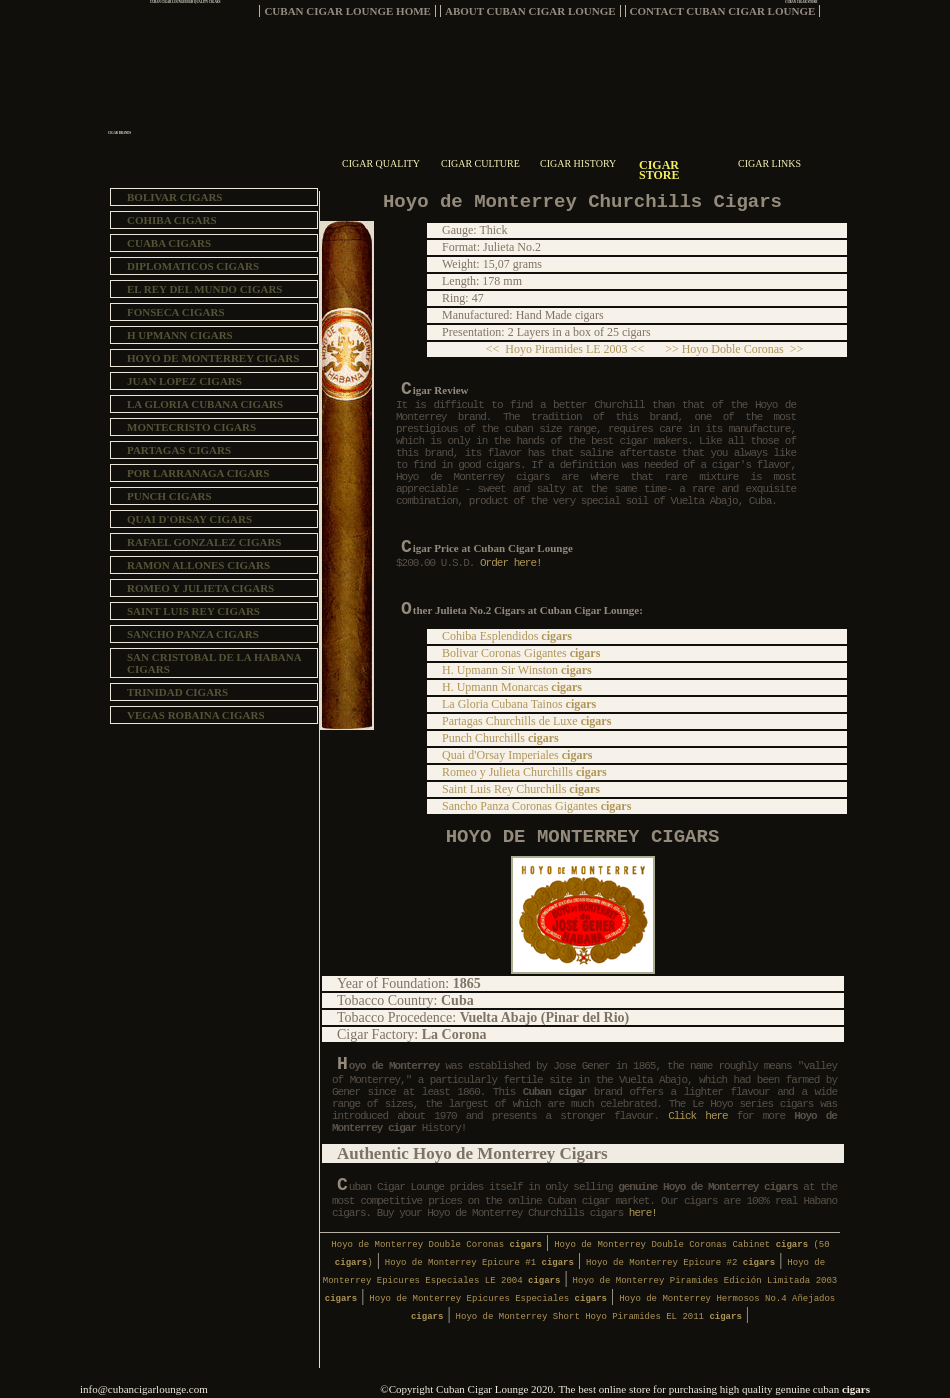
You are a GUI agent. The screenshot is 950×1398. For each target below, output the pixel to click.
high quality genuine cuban (795, 1389)
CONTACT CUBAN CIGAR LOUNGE (723, 11)
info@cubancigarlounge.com (144, 1389)
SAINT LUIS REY (193, 611)
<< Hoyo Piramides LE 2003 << (571, 349)
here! (643, 1213)
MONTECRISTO (191, 427)
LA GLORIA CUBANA (205, 404)
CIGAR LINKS (769, 163)
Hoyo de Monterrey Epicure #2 (680, 1263)
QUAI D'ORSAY (189, 519)
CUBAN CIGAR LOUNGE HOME (347, 11)
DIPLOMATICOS (193, 266)
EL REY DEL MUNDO (204, 289)
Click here (702, 1116)
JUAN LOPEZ (184, 381)
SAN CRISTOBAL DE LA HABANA (214, 663)
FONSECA (176, 312)
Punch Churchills (500, 738)
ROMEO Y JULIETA (200, 588)
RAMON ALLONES (198, 565)
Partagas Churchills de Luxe (526, 721)
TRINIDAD (177, 692)
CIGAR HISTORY (578, 163)
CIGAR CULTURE (480, 163)
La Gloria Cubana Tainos (519, 704)
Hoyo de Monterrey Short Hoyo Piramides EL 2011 (599, 1317)
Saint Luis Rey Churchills (521, 789)
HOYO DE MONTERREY (213, 358)
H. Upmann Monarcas (512, 687)
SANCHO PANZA (193, 634)
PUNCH (169, 496)
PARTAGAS (179, 450)
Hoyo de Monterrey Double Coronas (436, 1245)
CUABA (169, 243)
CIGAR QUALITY (381, 163)
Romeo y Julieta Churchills (524, 772)
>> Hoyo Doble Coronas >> (729, 349)
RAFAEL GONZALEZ (204, 542)
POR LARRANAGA (198, 473)
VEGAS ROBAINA (196, 715)
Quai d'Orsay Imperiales (517, 755)
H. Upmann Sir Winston (517, 670)
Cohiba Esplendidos (507, 636)
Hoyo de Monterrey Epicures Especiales (488, 1299)
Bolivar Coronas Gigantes (521, 653)
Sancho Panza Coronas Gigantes (536, 806)
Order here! (507, 563)
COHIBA (172, 220)
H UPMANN (180, 335)
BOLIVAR (174, 197)
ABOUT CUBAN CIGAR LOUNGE (530, 11)
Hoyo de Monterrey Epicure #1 (479, 1263)
